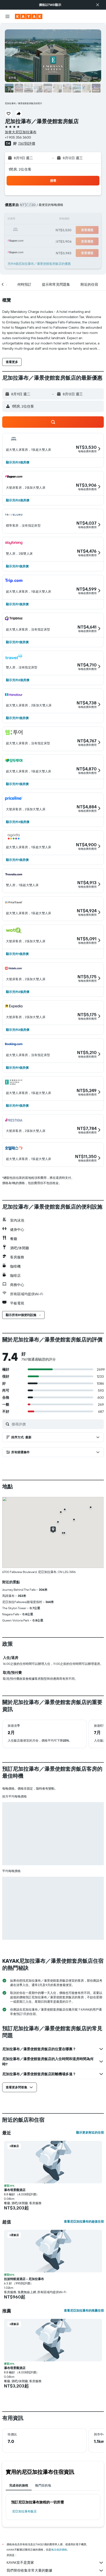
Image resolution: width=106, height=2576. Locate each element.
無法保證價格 (59, 2549)
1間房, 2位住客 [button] (20, 169)
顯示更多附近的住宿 (90, 2132)
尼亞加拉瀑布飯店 (24, 2511)
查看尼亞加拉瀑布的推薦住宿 (84, 2310)
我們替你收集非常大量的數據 (55, 2570)
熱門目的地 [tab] (43, 2485)
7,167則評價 (26, 143)
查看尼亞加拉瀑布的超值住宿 (84, 2221)
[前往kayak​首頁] (28, 16)
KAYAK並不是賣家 (55, 2562)
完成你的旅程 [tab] (18, 2485)
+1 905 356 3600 (18, 137)
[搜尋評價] (57, 1424)
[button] (98, 5)
